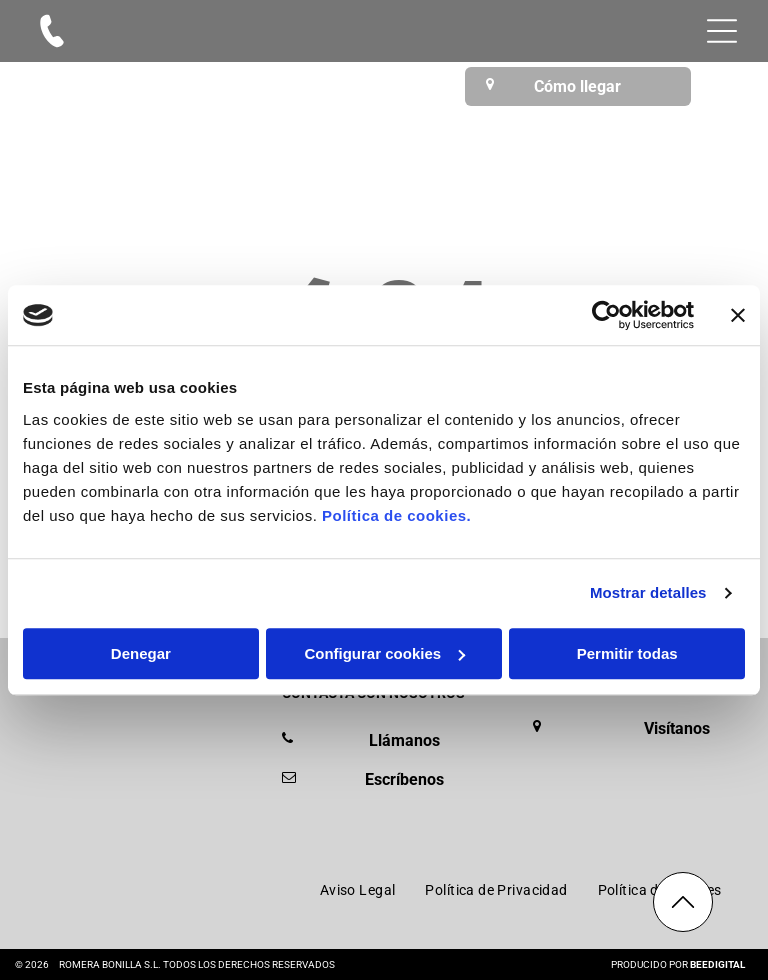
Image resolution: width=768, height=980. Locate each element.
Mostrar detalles (648, 592)
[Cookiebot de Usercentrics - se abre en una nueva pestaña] (606, 315)
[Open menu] (722, 31)
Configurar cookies (384, 653)
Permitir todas (627, 653)
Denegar (141, 653)
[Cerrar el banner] (738, 315)
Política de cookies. (396, 515)
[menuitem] (358, 890)
